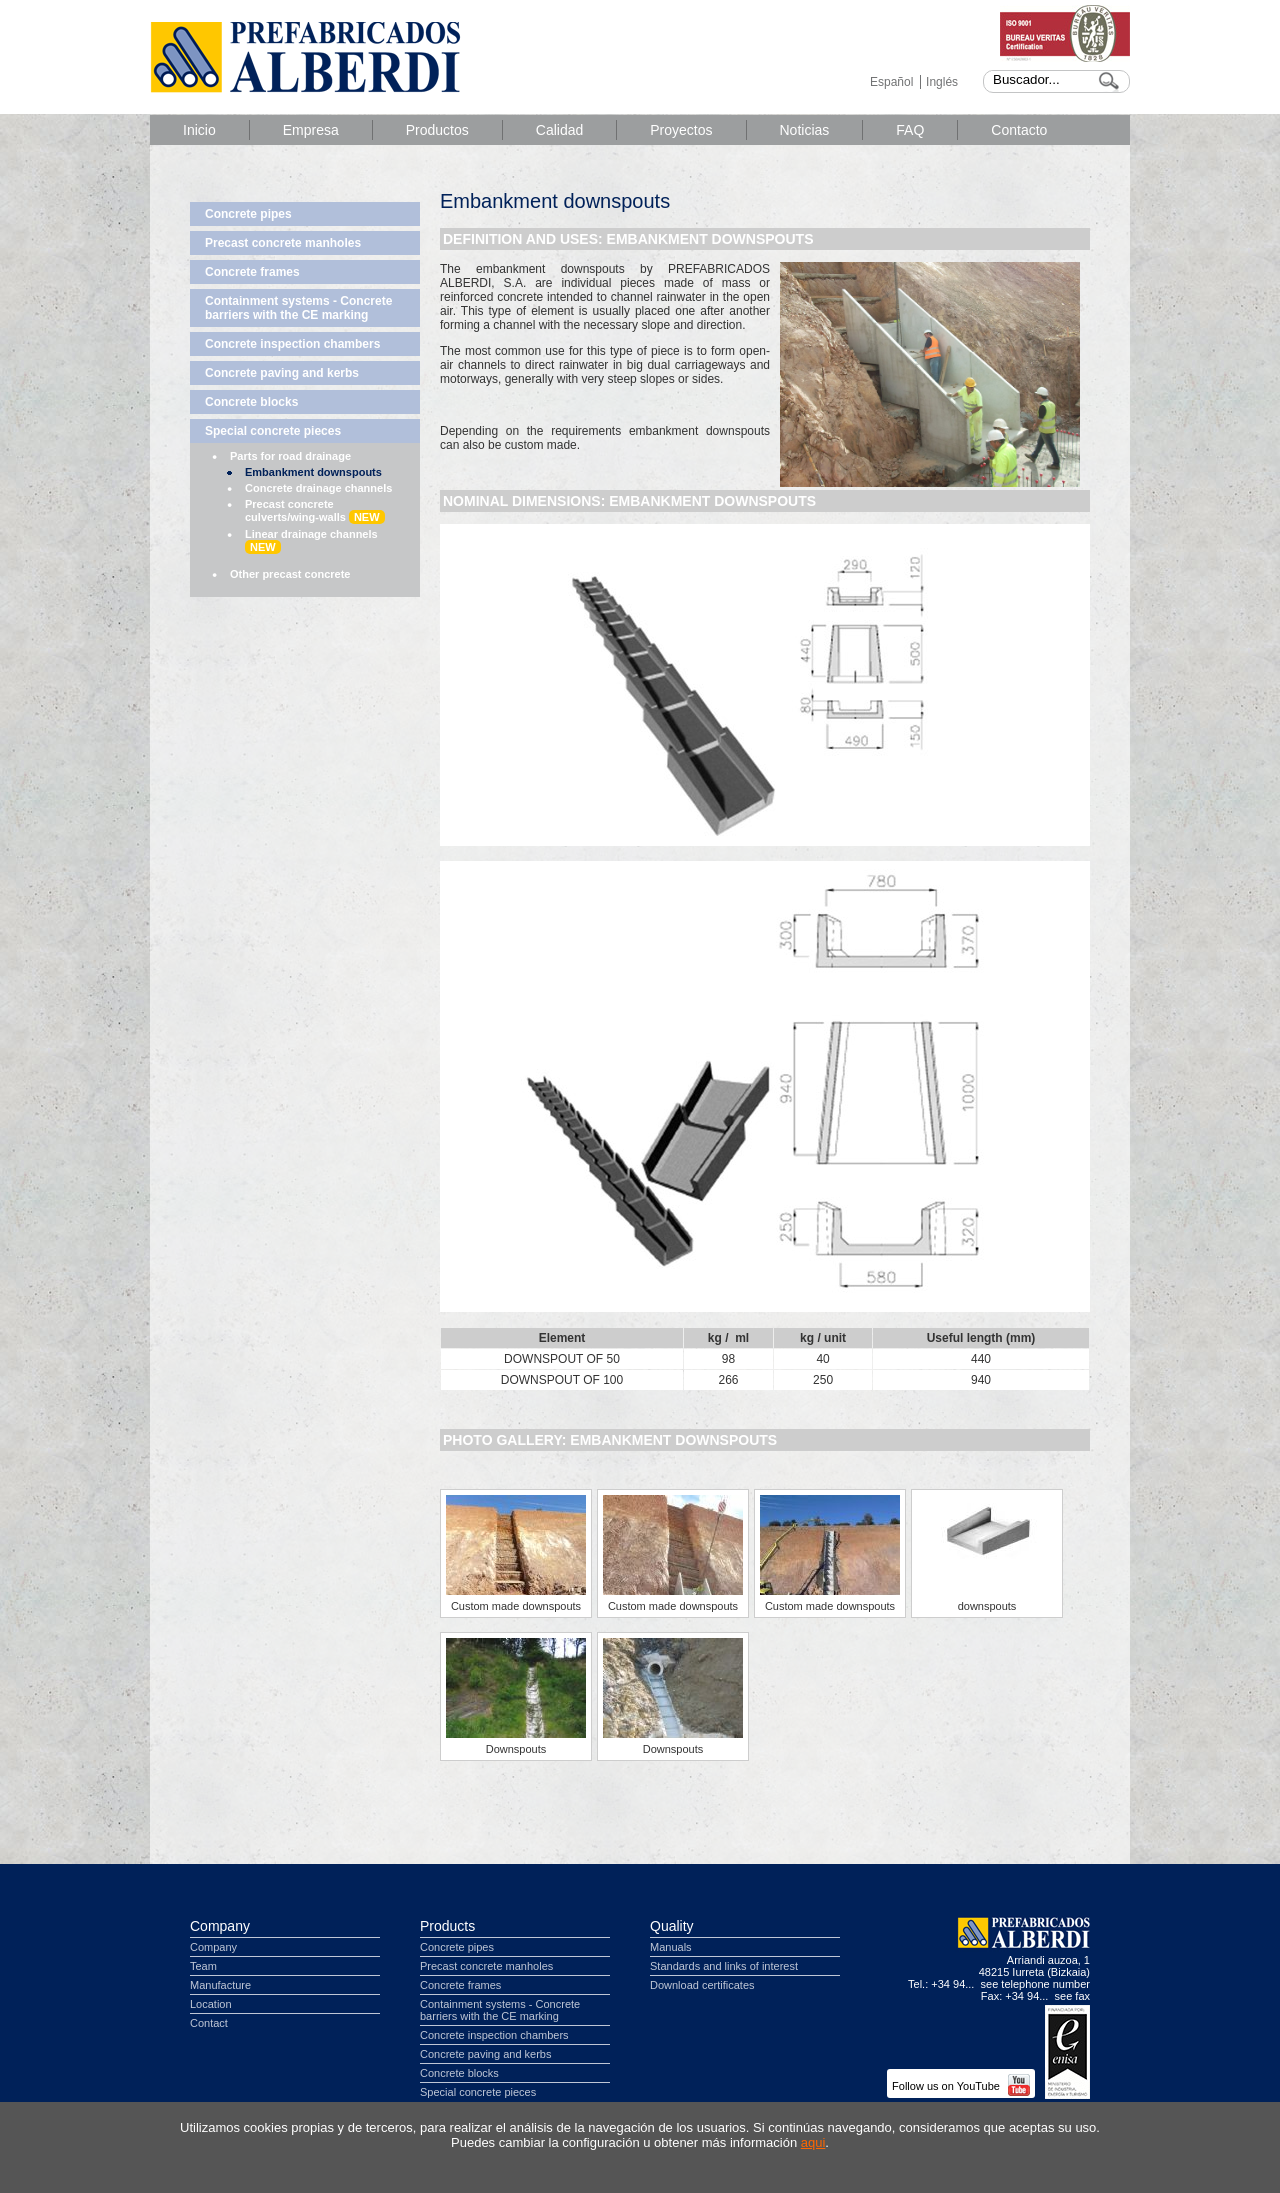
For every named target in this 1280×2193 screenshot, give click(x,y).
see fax (1072, 1996)
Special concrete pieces (273, 431)
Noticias (805, 130)
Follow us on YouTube (961, 2086)
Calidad (559, 130)
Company (220, 1926)
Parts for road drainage (290, 456)
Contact (209, 2023)
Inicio (199, 130)
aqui (813, 2142)
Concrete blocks (251, 402)
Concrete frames (252, 272)
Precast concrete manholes (283, 243)
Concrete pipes (248, 214)
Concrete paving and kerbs (282, 373)
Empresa (311, 130)
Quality (672, 1926)
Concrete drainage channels (318, 488)
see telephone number (1035, 1984)
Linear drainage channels (311, 541)
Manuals (671, 1947)
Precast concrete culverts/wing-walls (315, 511)
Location (211, 2004)
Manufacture (220, 1985)
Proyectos (681, 130)
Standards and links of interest (724, 1966)
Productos (437, 130)
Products (447, 1926)
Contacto (1019, 130)
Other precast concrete (290, 574)
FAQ (910, 130)
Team (203, 1966)
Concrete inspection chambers (292, 344)
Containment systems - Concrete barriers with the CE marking (298, 308)
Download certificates (702, 1985)
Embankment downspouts (313, 472)
